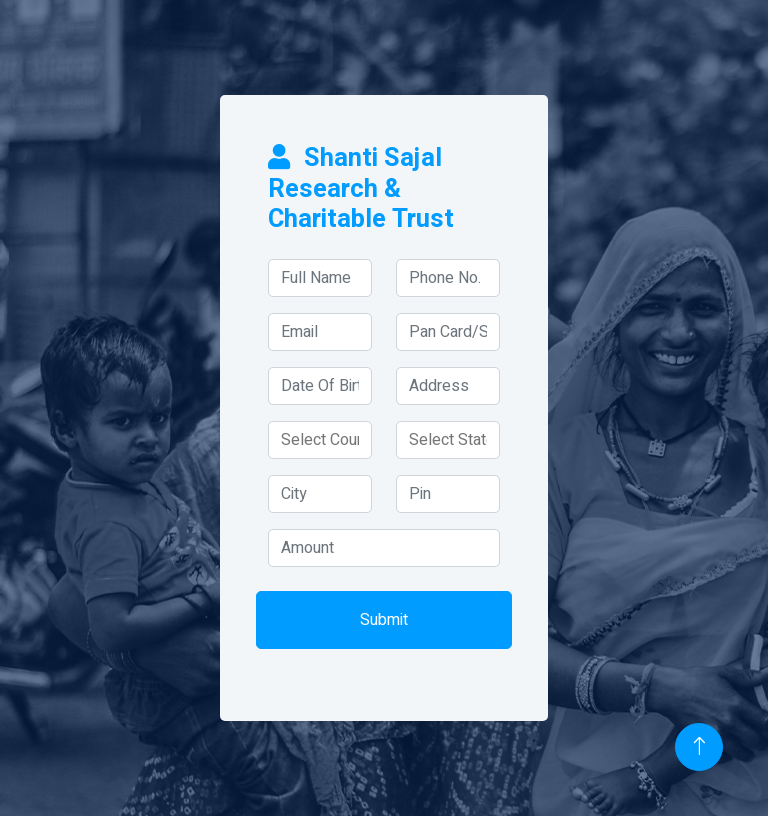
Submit (384, 620)
